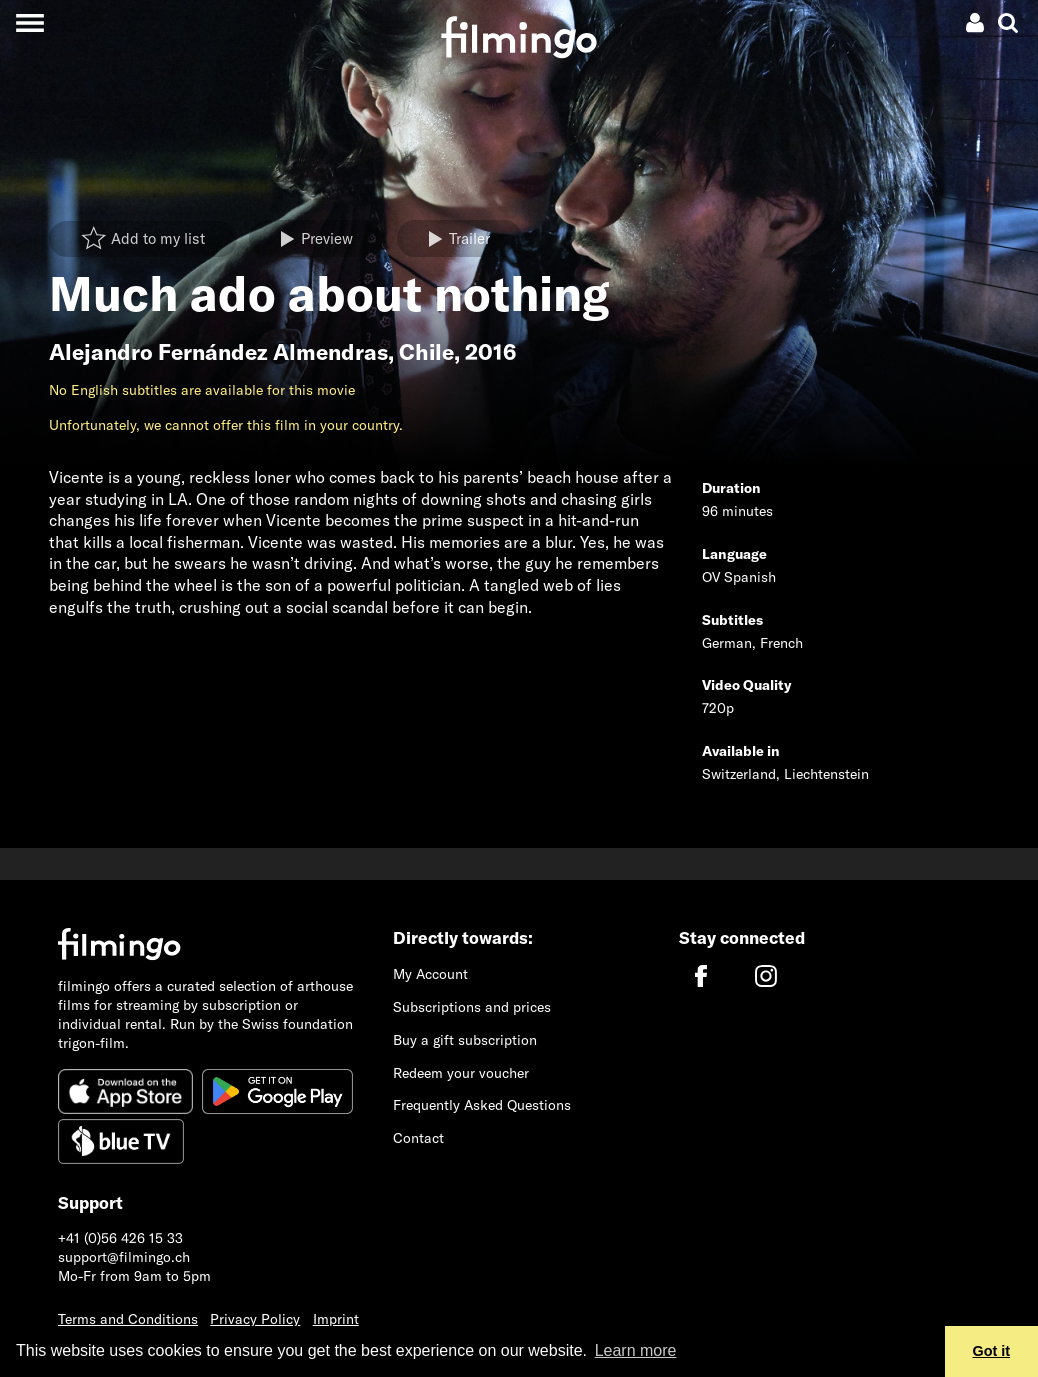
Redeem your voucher (461, 1073)
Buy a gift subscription (465, 1040)
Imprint (336, 1319)
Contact (418, 1138)
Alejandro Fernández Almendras (218, 352)
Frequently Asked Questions (482, 1105)
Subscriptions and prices (472, 1007)
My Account (430, 974)
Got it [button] (992, 1351)
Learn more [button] (636, 1350)
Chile (426, 352)
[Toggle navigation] (29, 22)
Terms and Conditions (128, 1319)
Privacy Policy (255, 1319)
